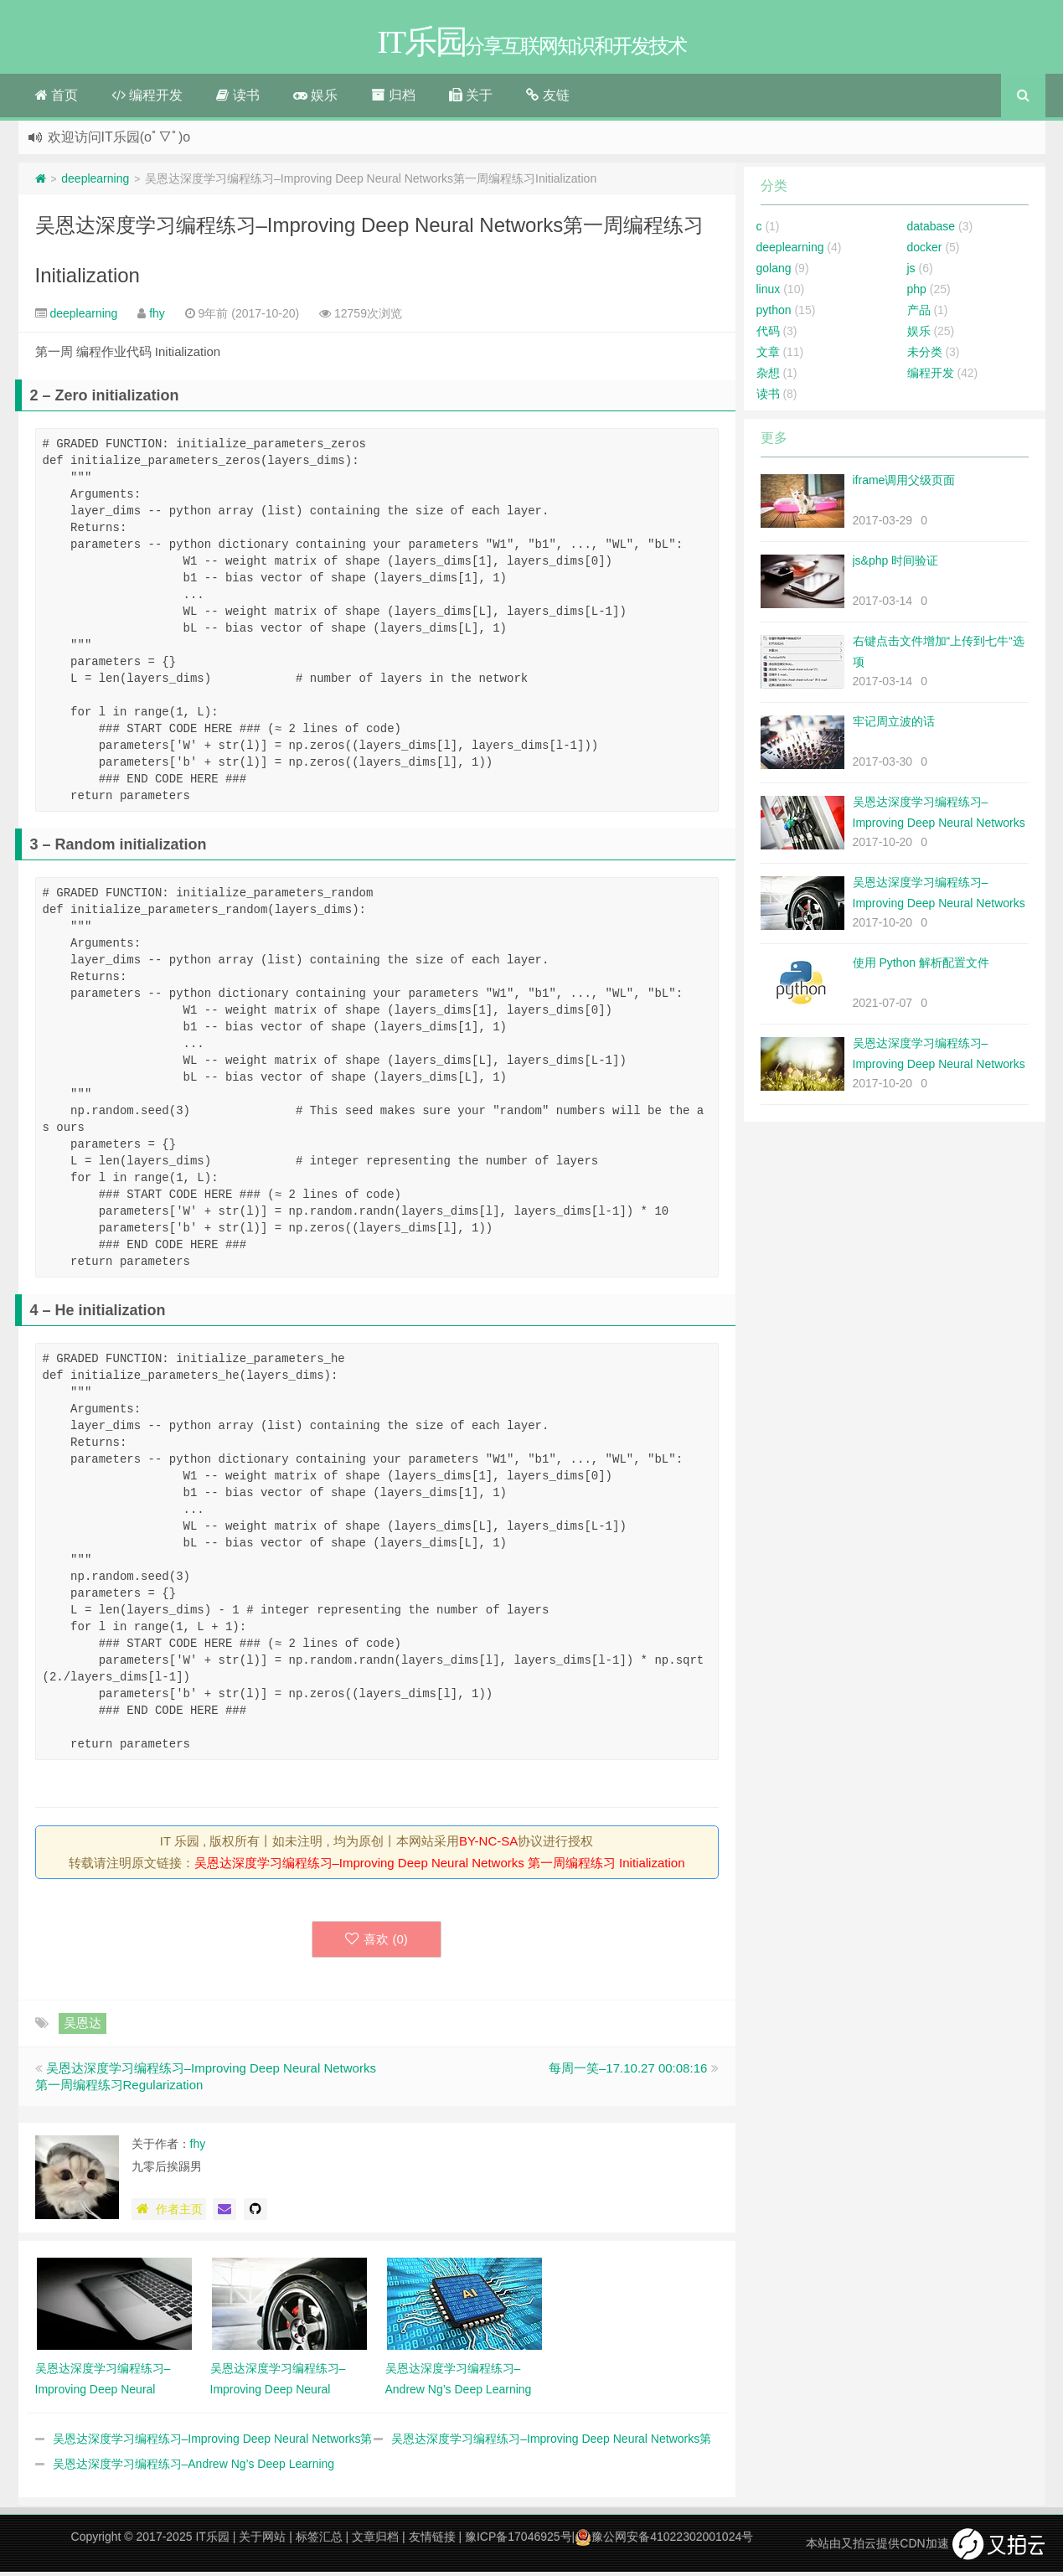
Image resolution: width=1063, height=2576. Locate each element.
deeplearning (95, 182)
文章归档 (375, 2541)
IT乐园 (212, 2541)
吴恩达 (82, 2027)
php (916, 293)
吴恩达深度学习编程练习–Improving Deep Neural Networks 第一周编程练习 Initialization (439, 1867)
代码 (768, 335)
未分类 (924, 356)
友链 (547, 99)
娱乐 (315, 99)
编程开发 (147, 99)
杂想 (768, 377)
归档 (393, 99)
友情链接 (432, 2541)
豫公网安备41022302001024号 (664, 2541)
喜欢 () (376, 1943)
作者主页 (169, 2213)
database (931, 230)
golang (774, 272)
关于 (471, 99)
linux (768, 293)
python (774, 314)
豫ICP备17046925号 (518, 2541)
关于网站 (262, 2541)
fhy (157, 317)
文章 (768, 356)
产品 (919, 314)
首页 (56, 99)
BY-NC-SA (488, 1845)
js (911, 272)
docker (924, 251)
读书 (237, 99)
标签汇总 (319, 2541)
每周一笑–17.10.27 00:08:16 (628, 2072)
